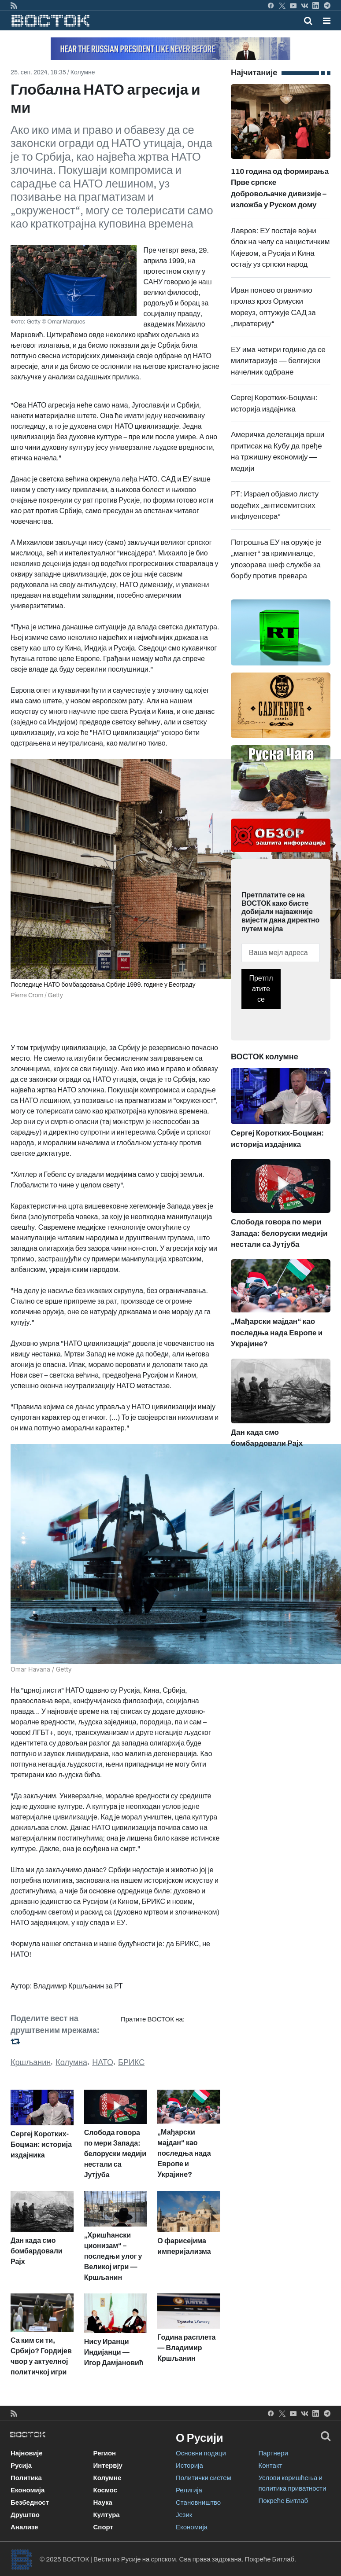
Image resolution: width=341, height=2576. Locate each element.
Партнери (273, 2453)
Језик (184, 2514)
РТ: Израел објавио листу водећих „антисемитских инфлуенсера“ (275, 505)
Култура (106, 2514)
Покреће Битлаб (283, 2500)
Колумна (71, 2062)
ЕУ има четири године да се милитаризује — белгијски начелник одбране (278, 360)
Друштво (25, 2514)
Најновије (27, 2453)
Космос (105, 2490)
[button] (326, 21)
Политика (26, 2477)
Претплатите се (261, 988)
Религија (189, 2490)
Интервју (107, 2465)
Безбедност (30, 2502)
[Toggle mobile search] (308, 21)
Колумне (82, 72)
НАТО (102, 2062)
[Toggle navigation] (324, 21)
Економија (27, 2490)
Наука (102, 2502)
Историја (189, 2465)
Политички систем (203, 2477)
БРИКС (131, 2062)
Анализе (24, 2527)
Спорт (103, 2527)
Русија (21, 2465)
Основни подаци (201, 2453)
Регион (104, 2453)
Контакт (270, 2465)
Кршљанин (31, 2062)
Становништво (198, 2502)
